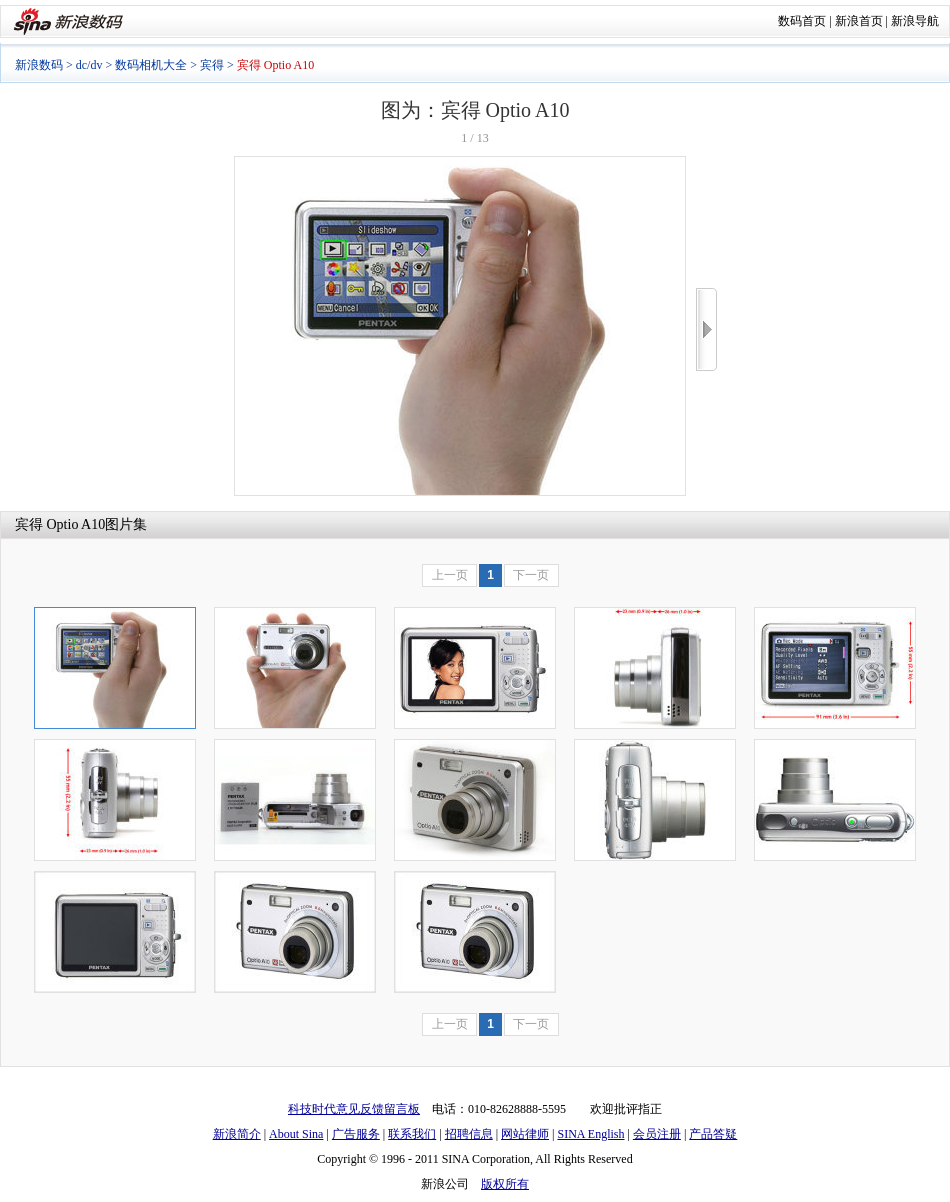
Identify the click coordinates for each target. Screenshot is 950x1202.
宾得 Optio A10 (60, 524)
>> (706, 329)
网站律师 (525, 1134)
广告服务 (356, 1134)
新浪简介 (237, 1134)
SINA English (590, 1134)
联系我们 (412, 1134)
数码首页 (802, 21)
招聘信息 (469, 1134)
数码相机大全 (151, 65)
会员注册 (657, 1134)
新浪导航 (915, 21)
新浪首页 (859, 21)
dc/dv (89, 65)
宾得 (212, 65)
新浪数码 (39, 65)
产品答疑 (713, 1134)
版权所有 (505, 1184)
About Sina (296, 1134)
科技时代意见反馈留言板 (354, 1109)
